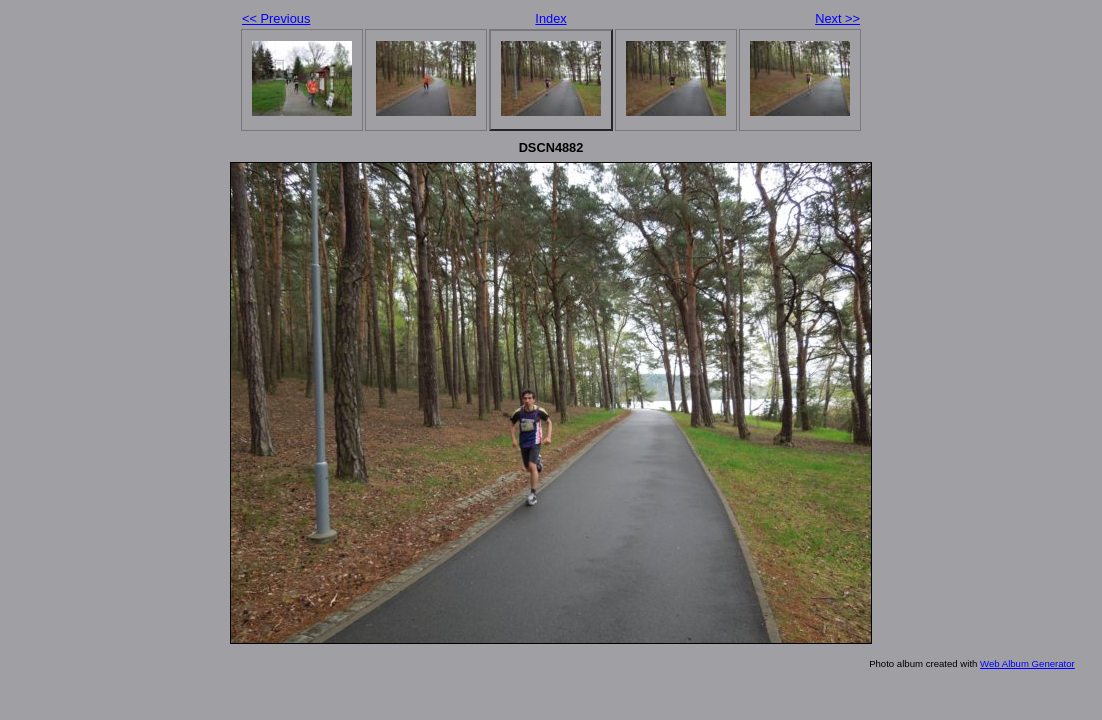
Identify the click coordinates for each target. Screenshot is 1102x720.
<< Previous (276, 18)
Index (550, 18)
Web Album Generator (1027, 663)
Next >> (837, 18)
